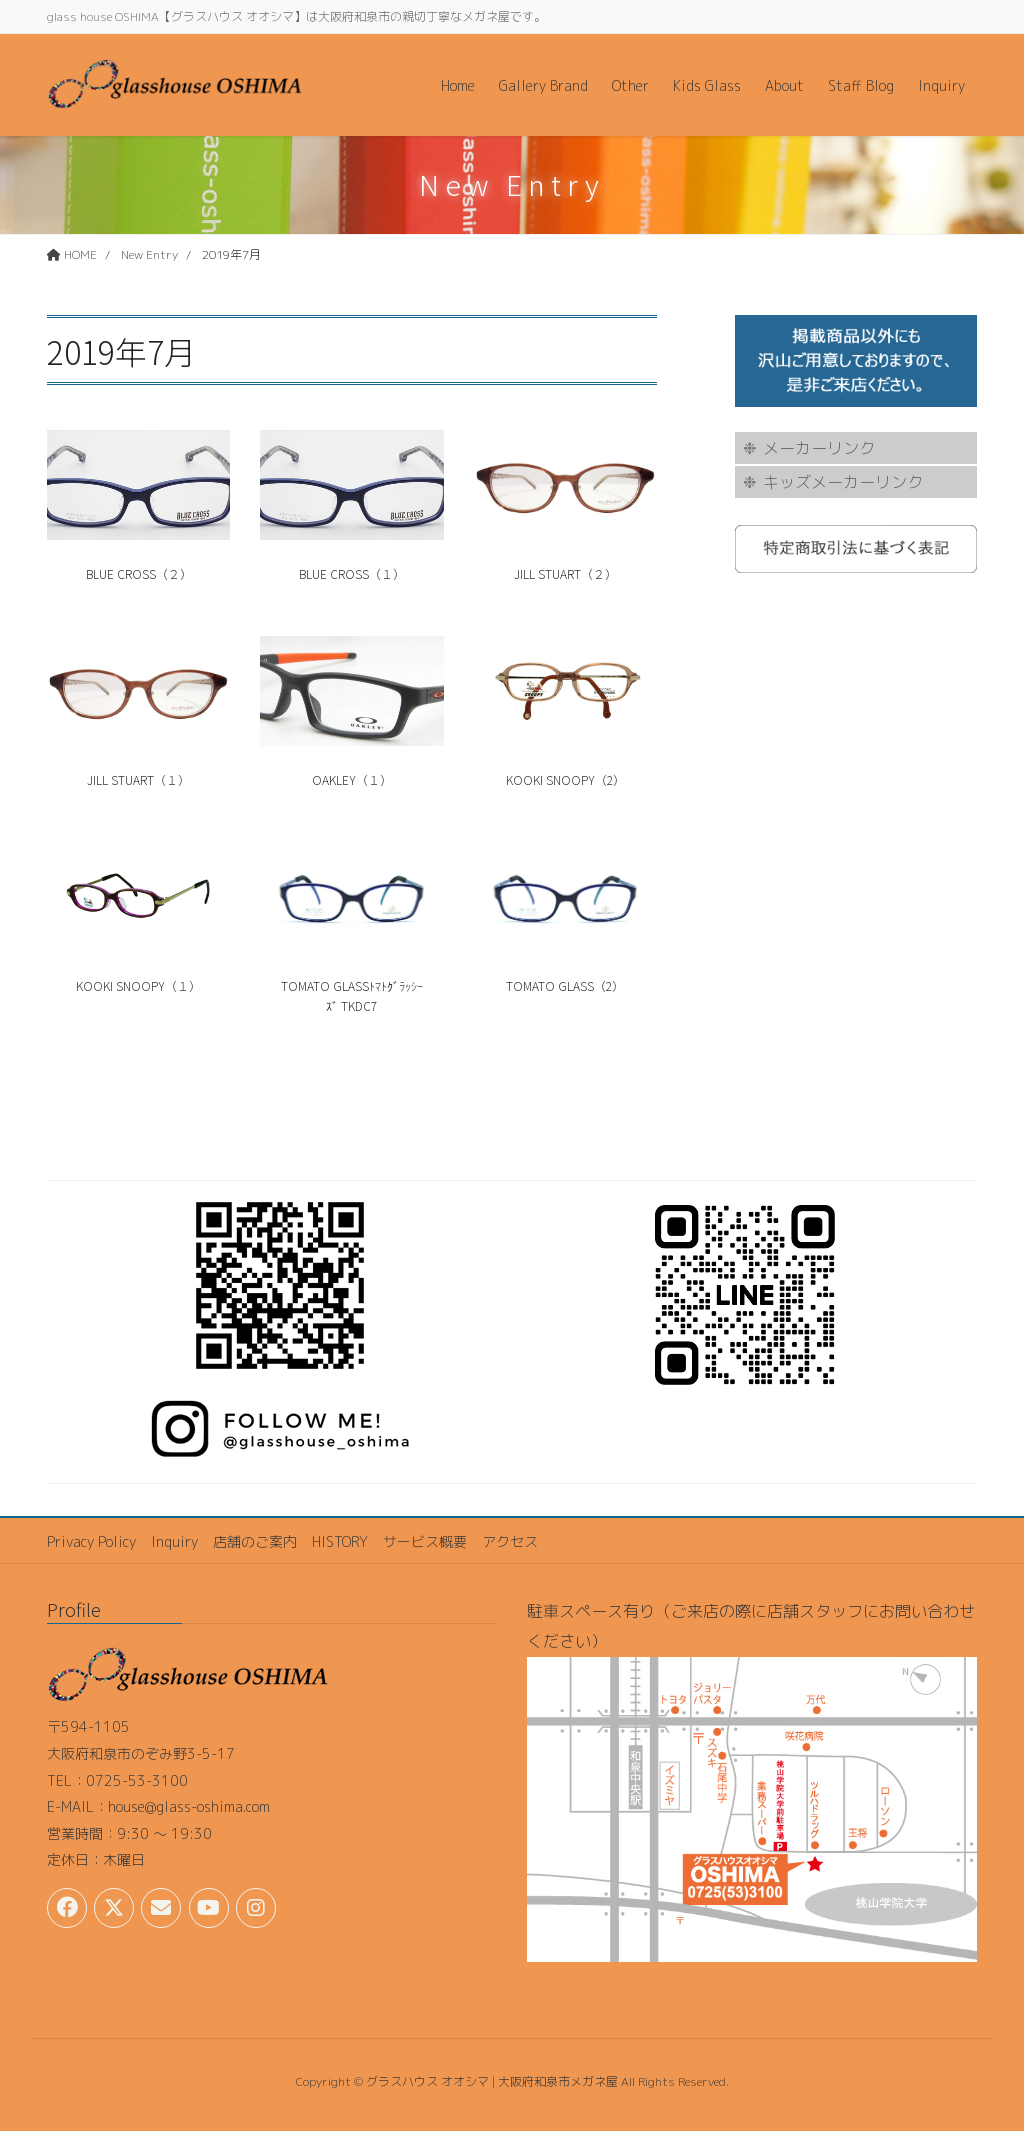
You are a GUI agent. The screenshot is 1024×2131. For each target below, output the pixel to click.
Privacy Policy (91, 1541)
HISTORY (340, 1541)
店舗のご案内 (255, 1541)
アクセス (510, 1541)
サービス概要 (425, 1541)
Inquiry (174, 1541)
